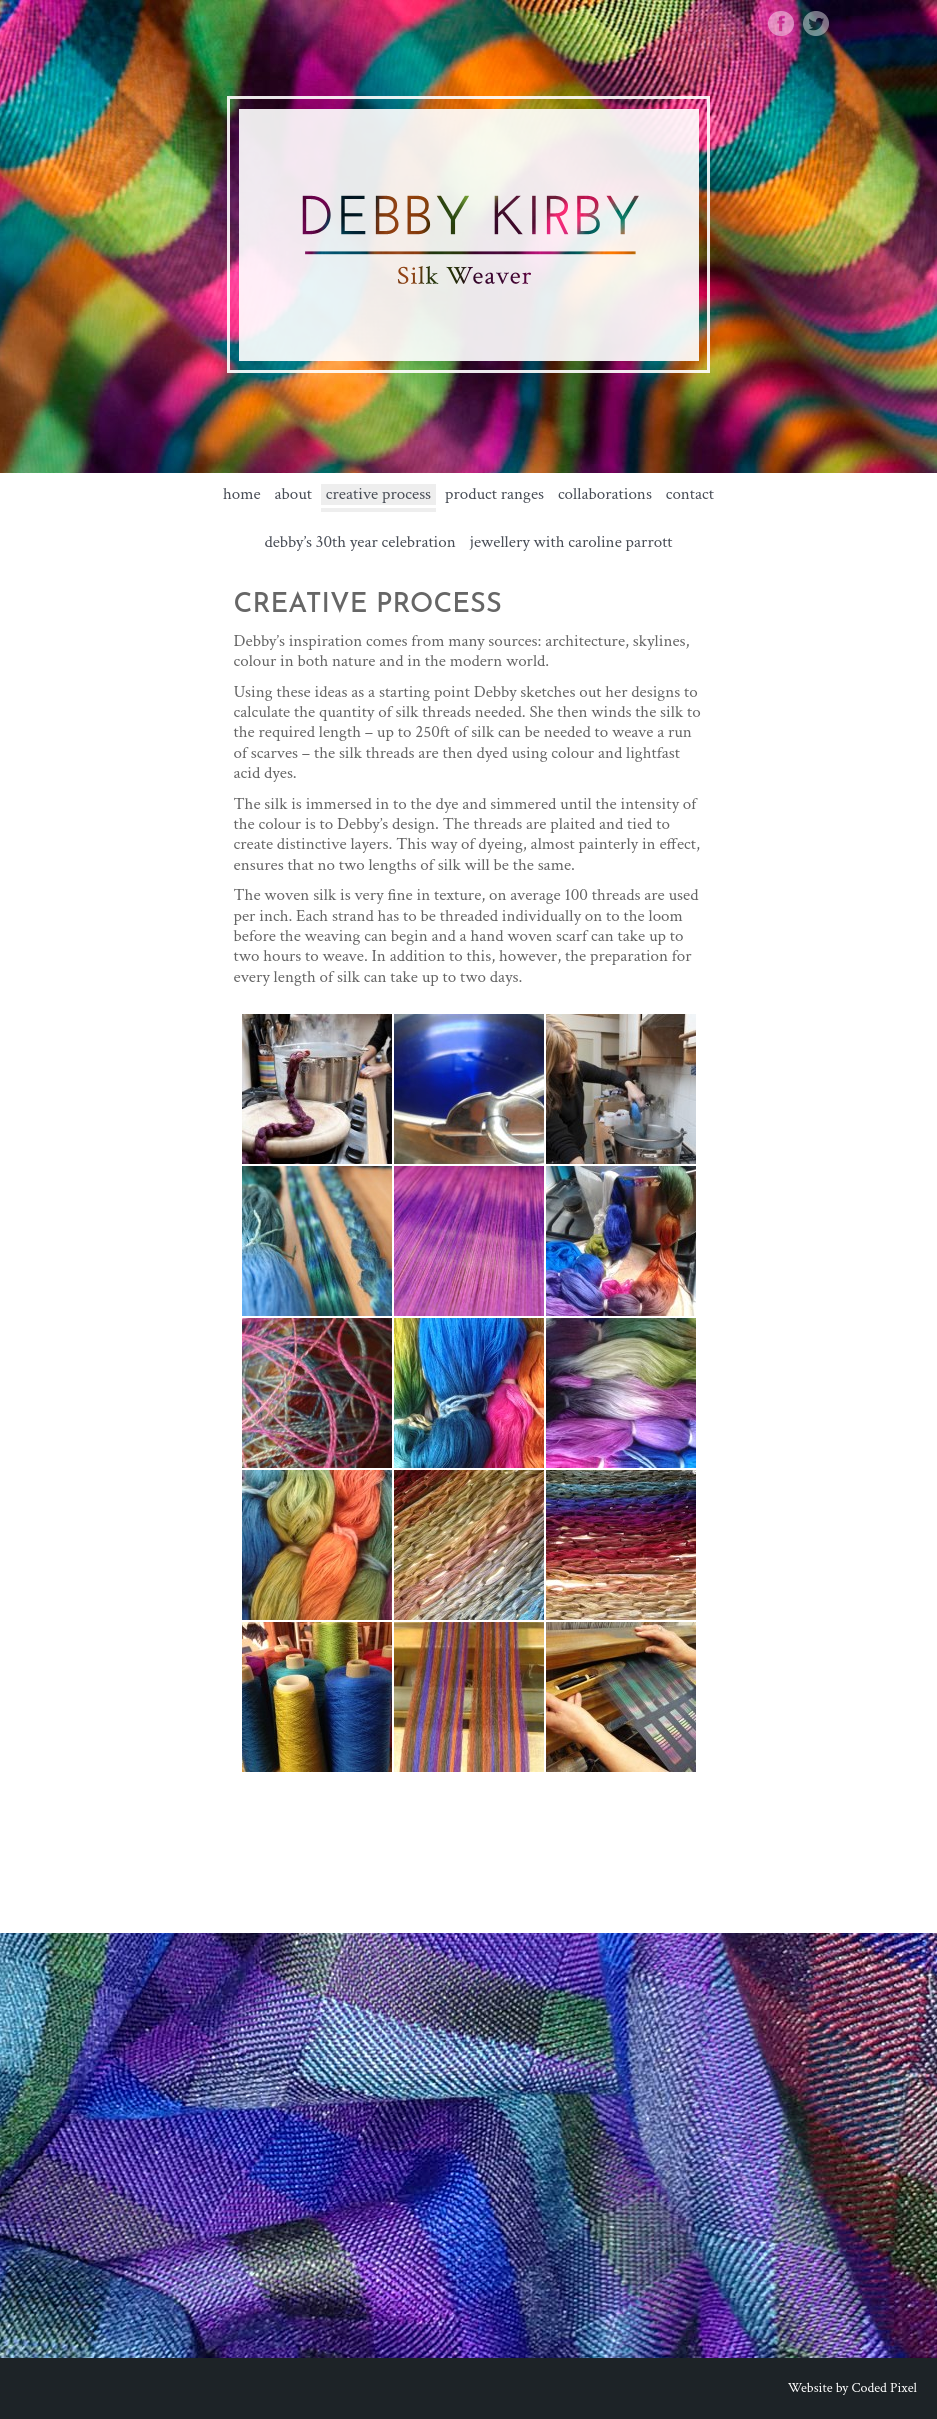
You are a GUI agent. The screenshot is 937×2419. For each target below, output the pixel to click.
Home (242, 494)
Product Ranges (494, 494)
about (293, 494)
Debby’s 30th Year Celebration (359, 542)
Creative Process (378, 494)
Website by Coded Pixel (852, 2388)
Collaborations (605, 494)
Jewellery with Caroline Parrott (571, 542)
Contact (690, 494)
